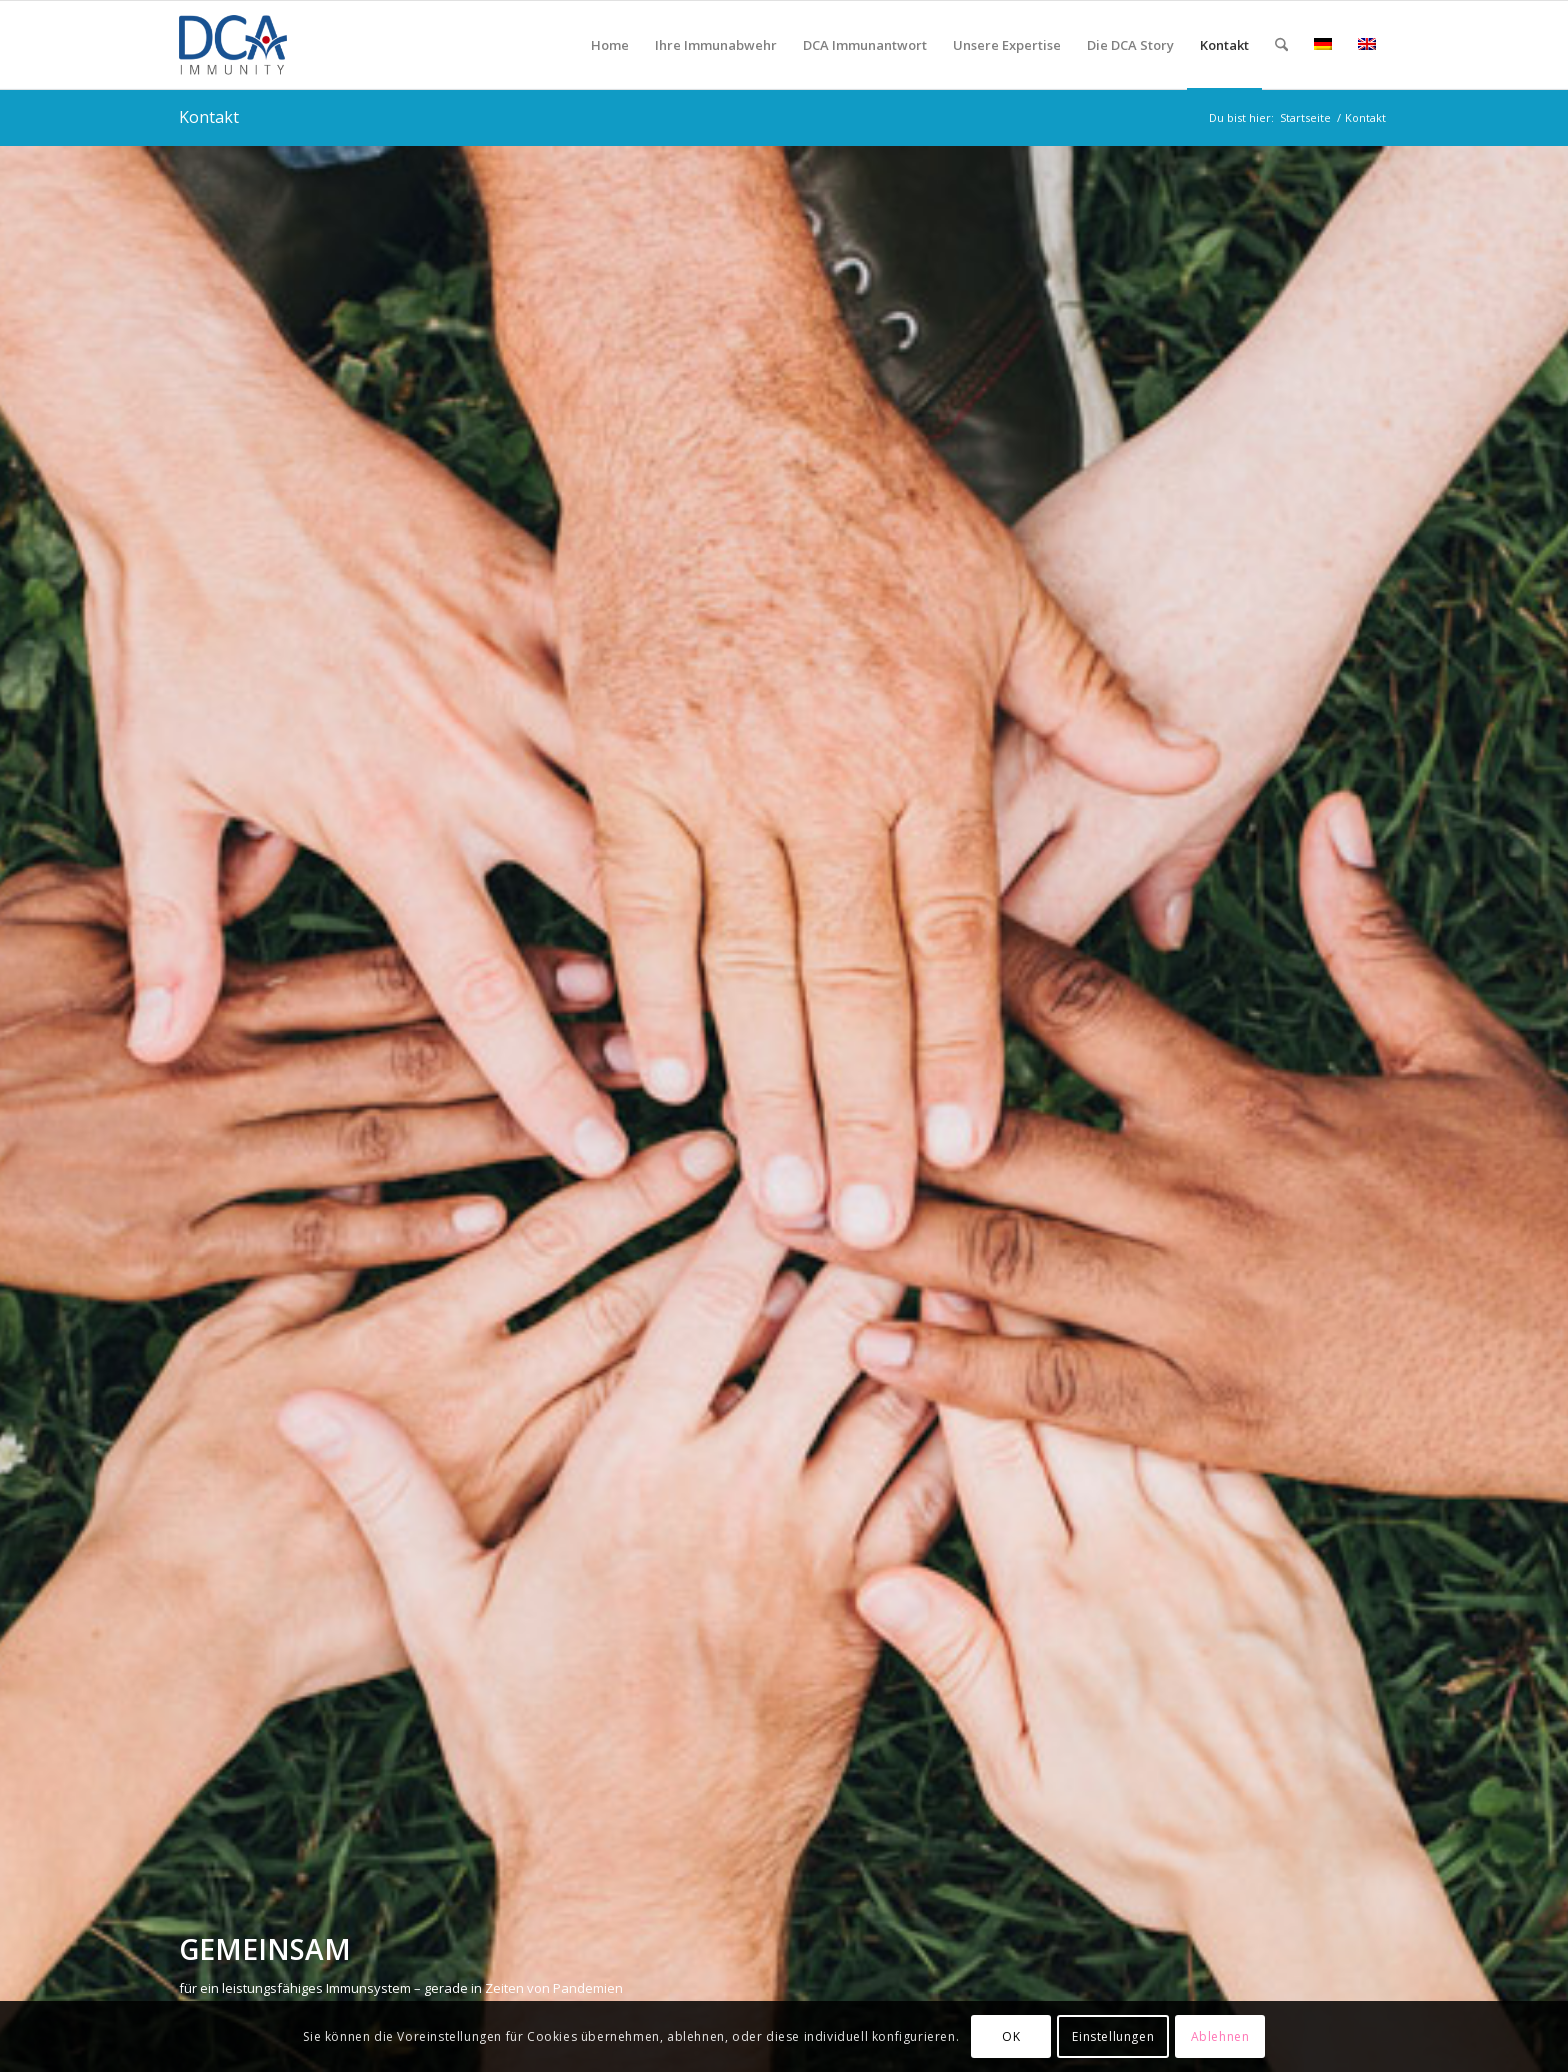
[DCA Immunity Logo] (275, 45)
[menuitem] (610, 45)
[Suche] (1281, 45)
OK (1011, 2036)
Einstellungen (1113, 2036)
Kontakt (209, 117)
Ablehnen (1220, 2036)
